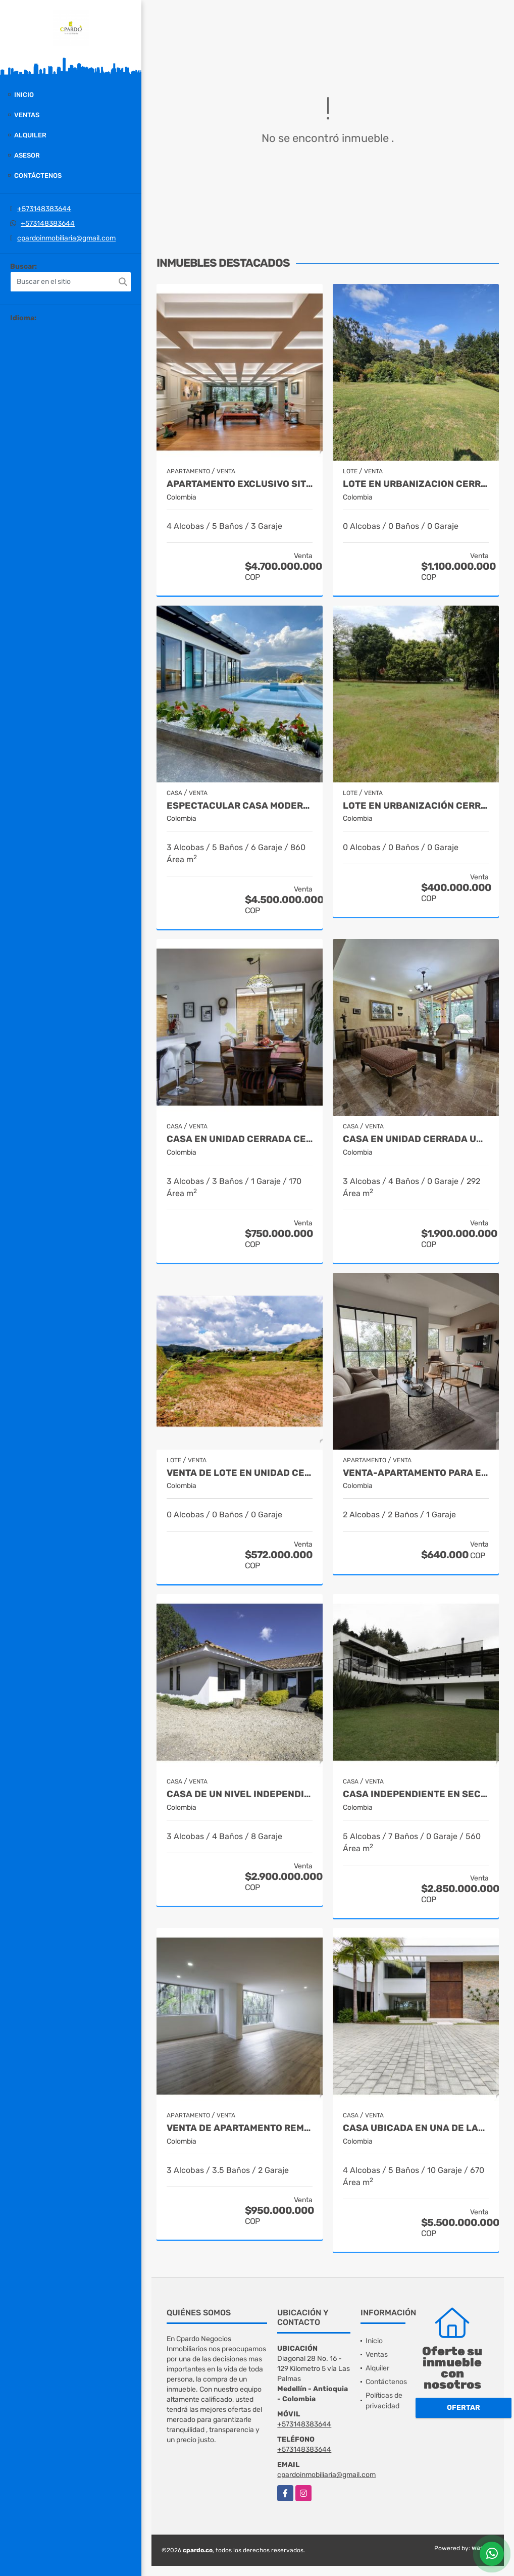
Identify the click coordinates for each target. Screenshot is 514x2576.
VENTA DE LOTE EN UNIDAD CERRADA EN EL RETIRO (240, 1473)
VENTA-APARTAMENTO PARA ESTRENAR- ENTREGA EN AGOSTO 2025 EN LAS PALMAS (416, 1473)
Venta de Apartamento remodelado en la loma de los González (240, 2128)
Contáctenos (38, 175)
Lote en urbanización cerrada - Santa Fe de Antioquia (416, 806)
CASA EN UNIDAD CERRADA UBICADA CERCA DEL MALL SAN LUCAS (416, 1139)
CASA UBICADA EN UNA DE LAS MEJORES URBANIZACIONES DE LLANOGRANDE (416, 2128)
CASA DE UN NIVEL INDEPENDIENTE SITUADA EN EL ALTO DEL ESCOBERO (240, 1794)
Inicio (24, 94)
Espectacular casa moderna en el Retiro (240, 806)
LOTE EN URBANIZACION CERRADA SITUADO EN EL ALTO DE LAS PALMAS (416, 484)
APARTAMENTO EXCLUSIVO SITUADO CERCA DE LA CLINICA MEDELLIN (240, 484)
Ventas (26, 115)
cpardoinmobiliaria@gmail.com (66, 238)
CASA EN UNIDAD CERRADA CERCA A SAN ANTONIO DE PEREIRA (240, 1139)
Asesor (27, 155)
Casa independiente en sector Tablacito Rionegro (416, 1794)
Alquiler (30, 135)
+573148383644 (44, 209)
